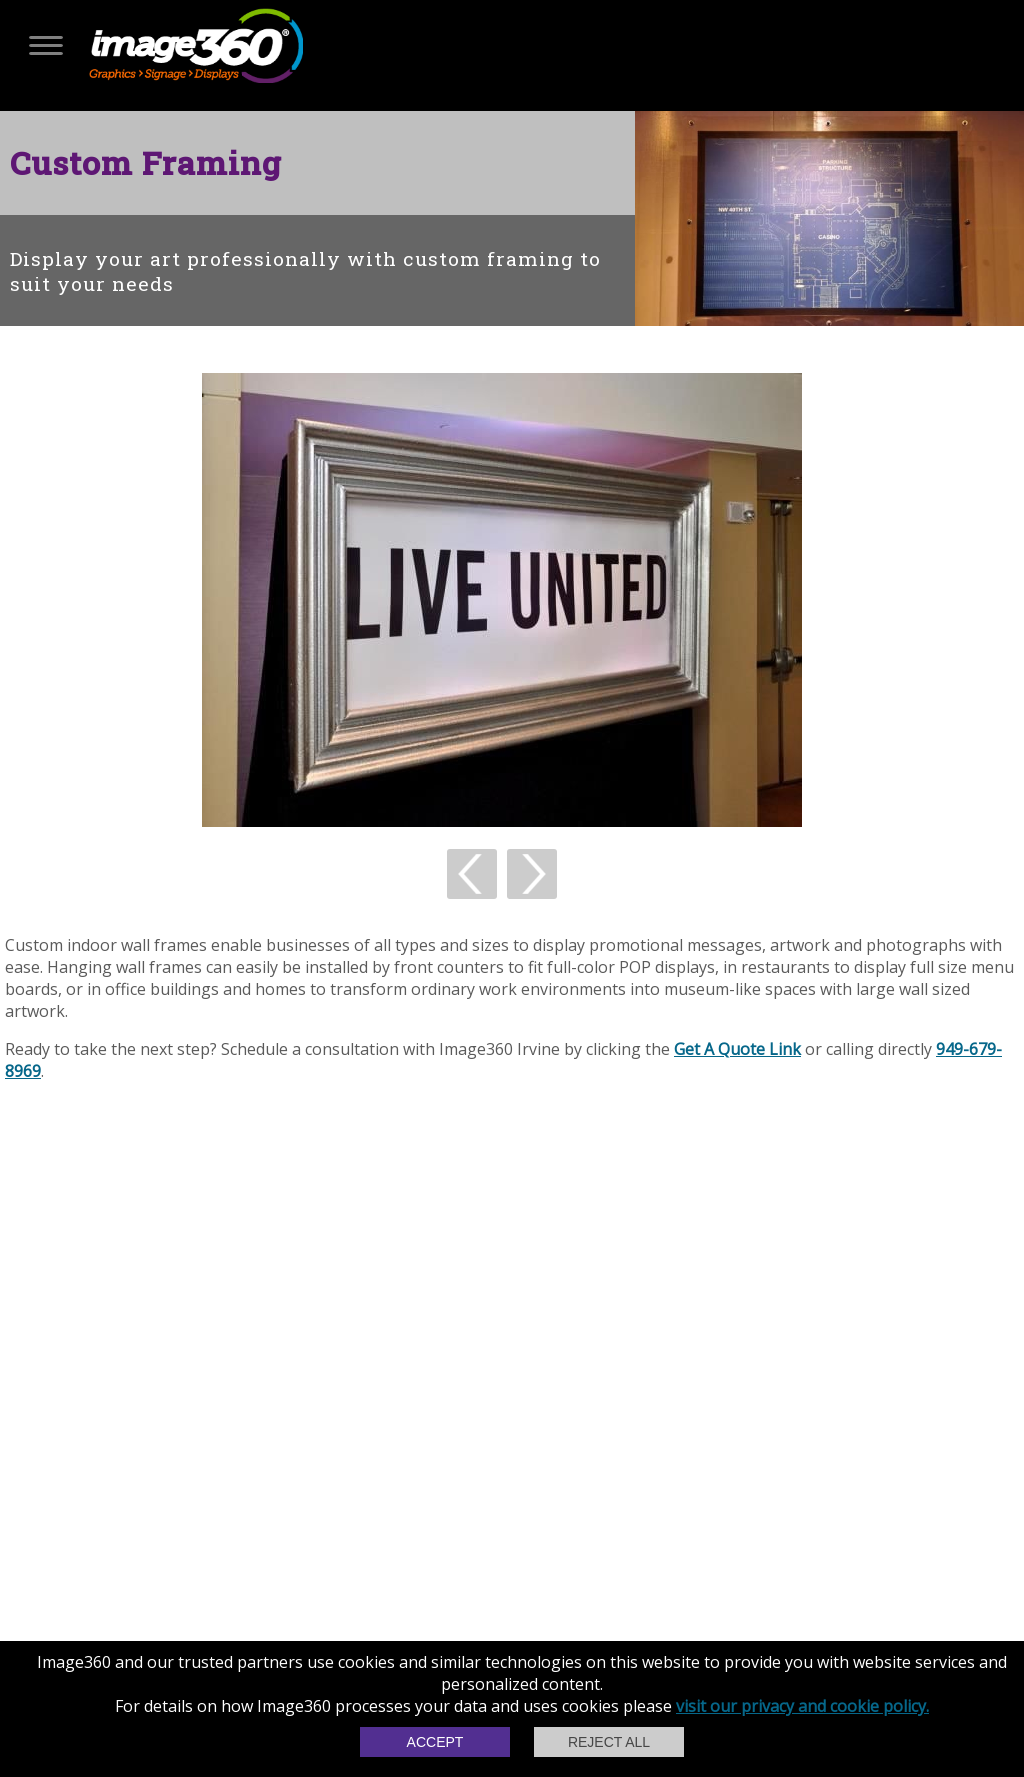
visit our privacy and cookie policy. (802, 1706)
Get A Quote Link (737, 1049)
